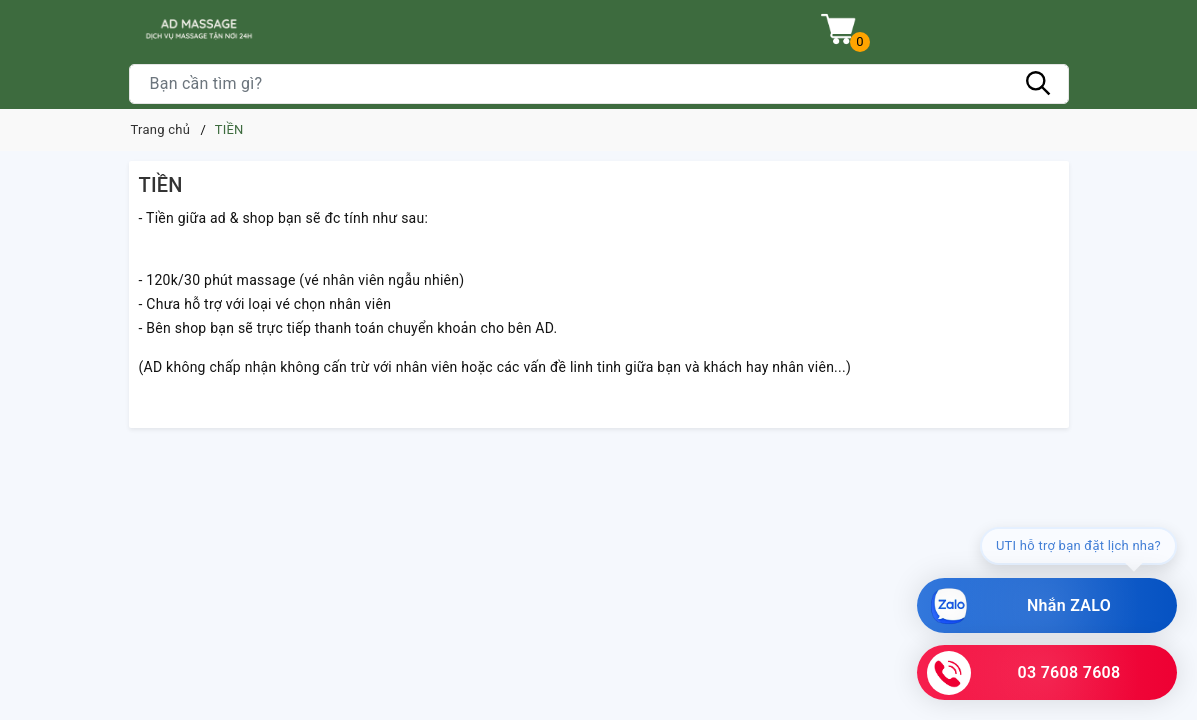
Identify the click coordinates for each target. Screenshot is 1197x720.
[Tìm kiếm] (1039, 84)
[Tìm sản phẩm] (599, 84)
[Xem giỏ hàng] (838, 29)
